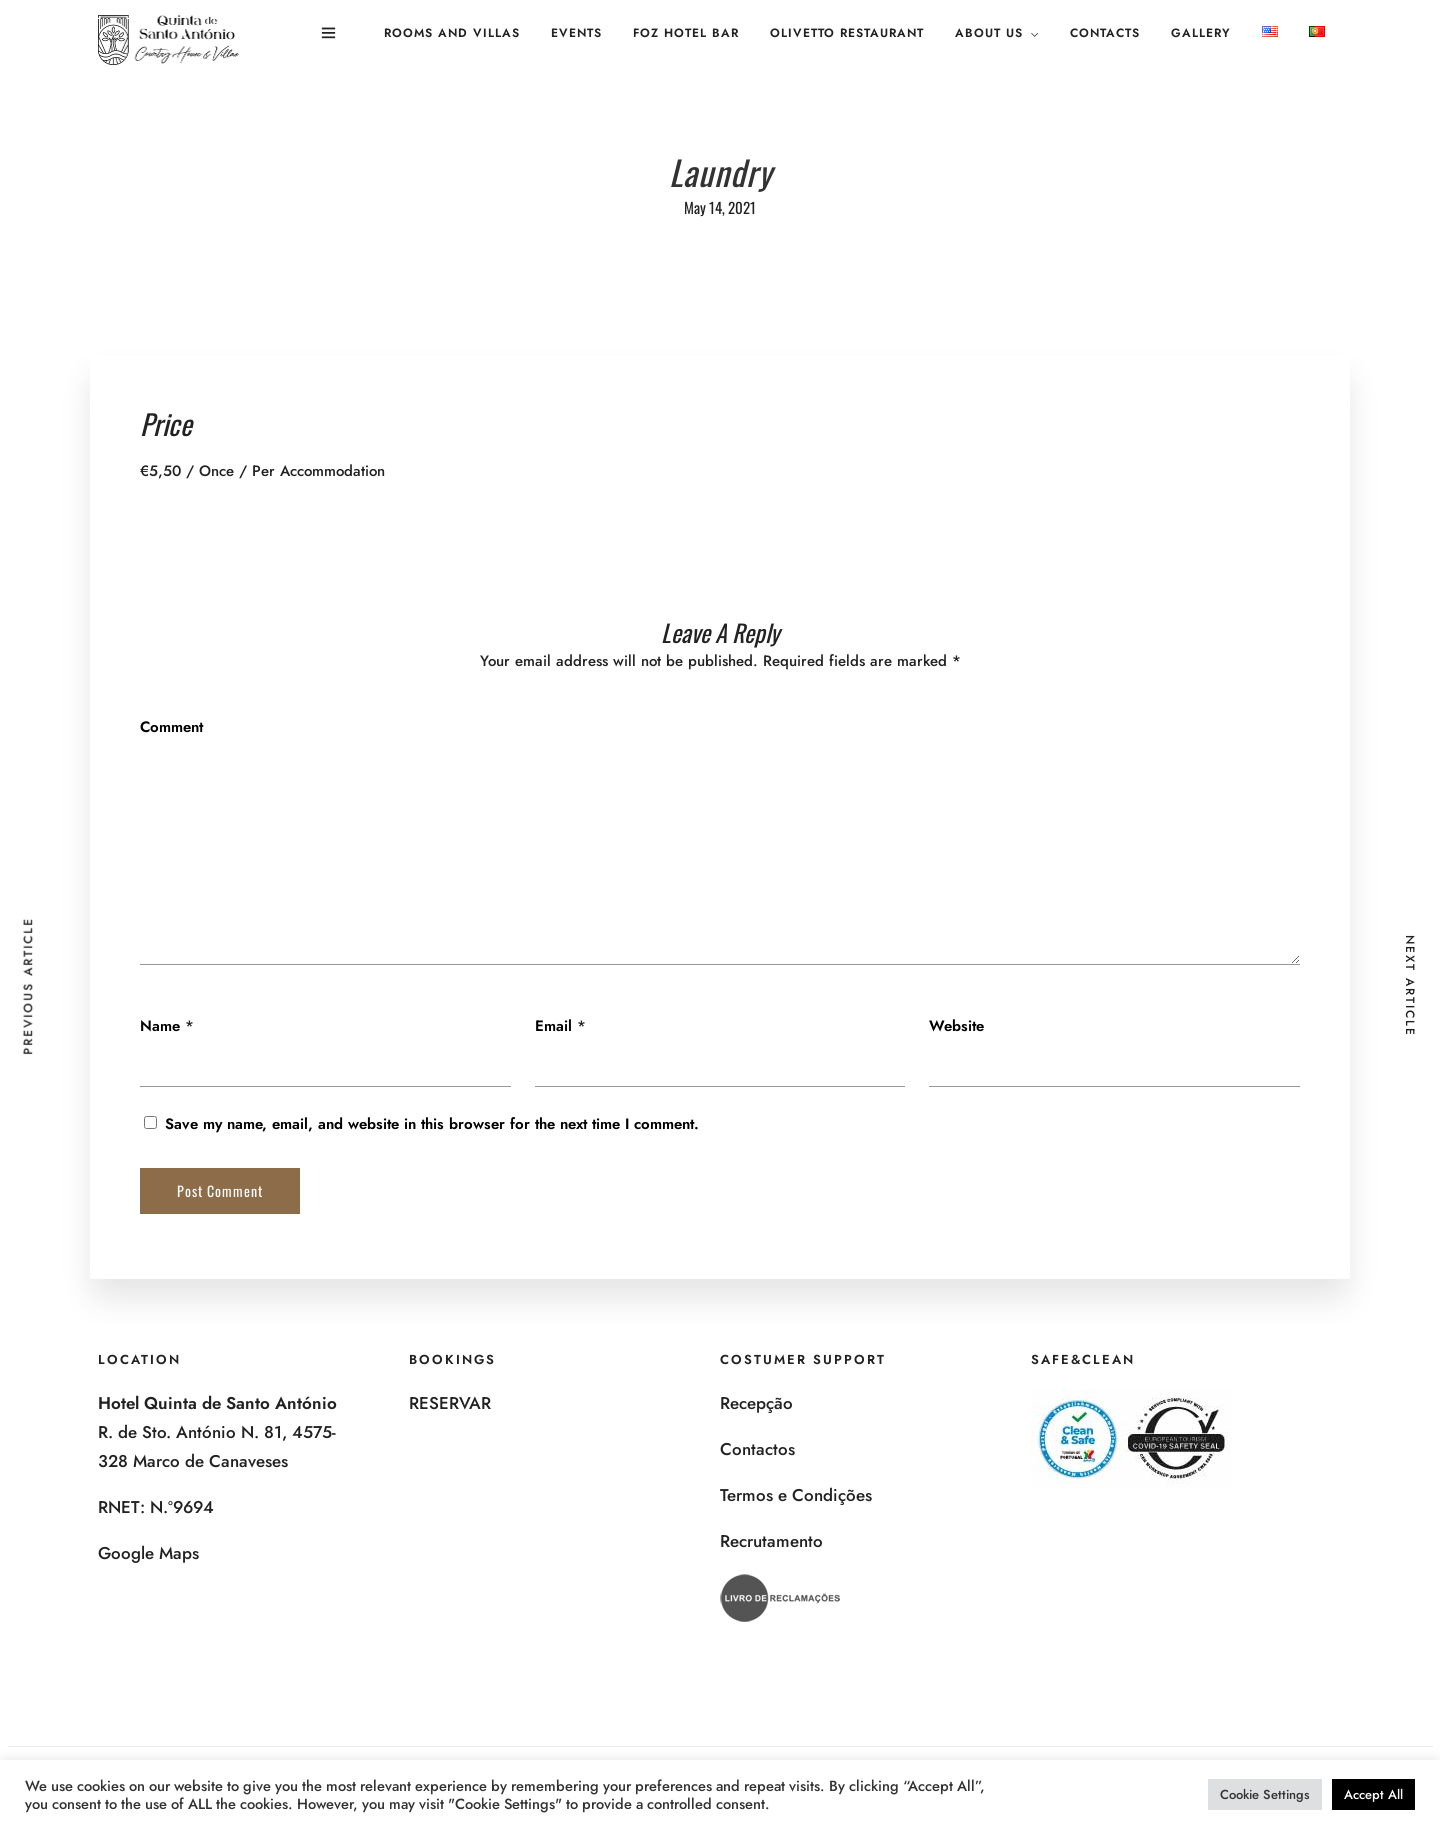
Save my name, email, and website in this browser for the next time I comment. (432, 1124)
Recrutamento (771, 1541)
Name (160, 1026)
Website (956, 1026)
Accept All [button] (1373, 1794)
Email (553, 1026)
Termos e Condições (796, 1495)
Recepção (756, 1403)
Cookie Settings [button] (1265, 1794)
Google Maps (148, 1553)
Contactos (757, 1449)
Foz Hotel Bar (686, 33)
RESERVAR (450, 1403)
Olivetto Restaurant (847, 33)
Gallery (1201, 33)
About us (989, 33)
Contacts (1105, 33)
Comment (171, 727)
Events (576, 33)
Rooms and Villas (452, 33)
